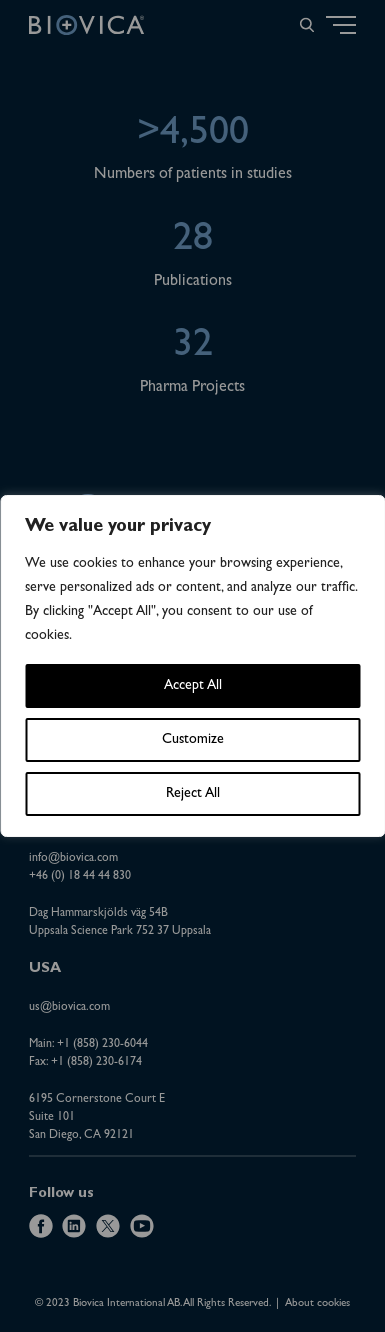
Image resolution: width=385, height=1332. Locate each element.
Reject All (193, 794)
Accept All (193, 686)
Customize (193, 740)
